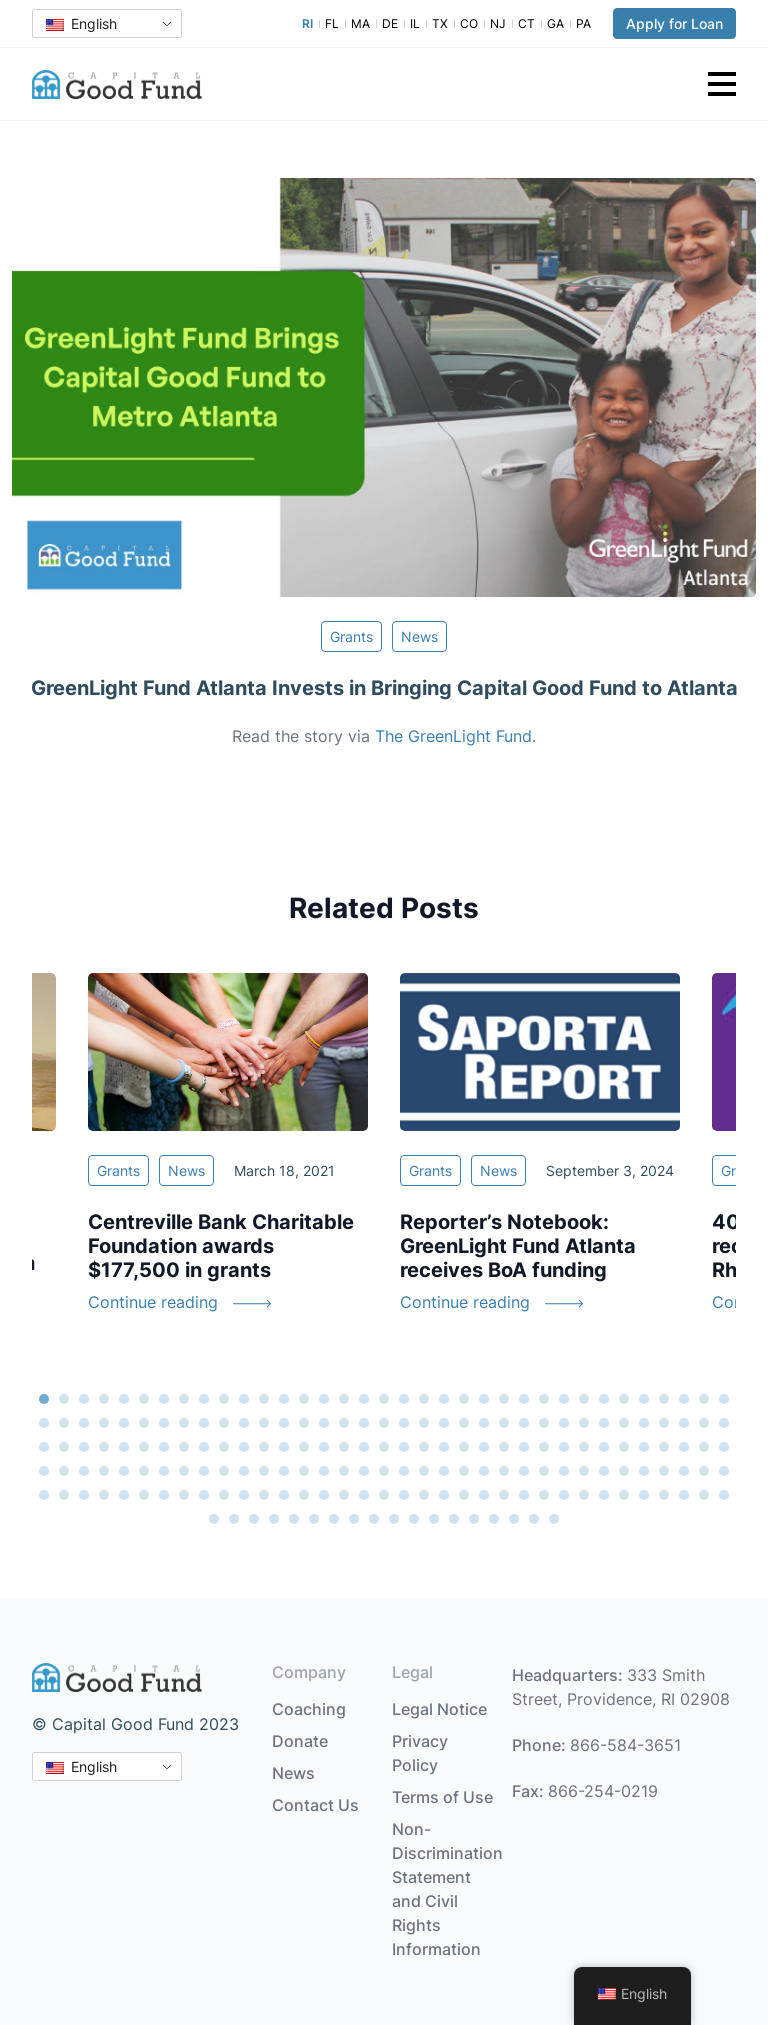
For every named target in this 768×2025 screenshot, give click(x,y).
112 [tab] (164, 1471)
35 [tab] (724, 1399)
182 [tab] (334, 1519)
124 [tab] (404, 1471)
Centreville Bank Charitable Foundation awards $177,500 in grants (221, 1246)
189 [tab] (474, 1519)
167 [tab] (564, 1495)
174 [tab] (704, 1495)
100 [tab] (624, 1447)
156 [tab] (344, 1495)
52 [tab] (364, 1423)
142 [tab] (64, 1495)
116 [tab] (244, 1471)
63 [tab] (584, 1423)
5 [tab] (124, 1399)
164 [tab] (504, 1495)
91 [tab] (444, 1447)
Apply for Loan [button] (674, 23)
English (81, 23)
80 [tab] (224, 1447)
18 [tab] (384, 1399)
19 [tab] (404, 1399)
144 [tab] (104, 1495)
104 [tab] (704, 1447)
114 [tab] (204, 1471)
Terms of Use (442, 1797)
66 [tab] (644, 1423)
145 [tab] (124, 1495)
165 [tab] (524, 1495)
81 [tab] (244, 1447)
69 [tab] (704, 1423)
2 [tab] (64, 1399)
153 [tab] (284, 1495)
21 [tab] (444, 1399)
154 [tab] (304, 1495)
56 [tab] (444, 1423)
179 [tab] (274, 1519)
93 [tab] (484, 1447)
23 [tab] (484, 1399)
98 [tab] (584, 1447)
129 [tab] (504, 1471)
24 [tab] (504, 1399)
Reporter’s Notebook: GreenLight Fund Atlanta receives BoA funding (518, 1246)
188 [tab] (454, 1519)
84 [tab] (304, 1447)
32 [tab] (664, 1399)
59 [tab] (504, 1423)
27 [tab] (564, 1399)
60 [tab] (524, 1423)
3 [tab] (84, 1399)
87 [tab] (364, 1447)
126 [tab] (444, 1471)
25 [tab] (524, 1399)
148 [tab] (184, 1495)
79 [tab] (204, 1447)
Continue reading (153, 1302)
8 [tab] (184, 1399)
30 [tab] (624, 1399)
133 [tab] (584, 1471)
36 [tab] (44, 1423)
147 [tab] (164, 1495)
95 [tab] (524, 1447)
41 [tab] (144, 1423)
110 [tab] (124, 1471)
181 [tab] (314, 1519)
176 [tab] (214, 1519)
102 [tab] (664, 1447)
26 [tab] (544, 1399)
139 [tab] (704, 1471)
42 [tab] (164, 1423)
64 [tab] (604, 1423)
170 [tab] (624, 1495)
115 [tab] (224, 1471)
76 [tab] (144, 1447)
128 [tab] (484, 1471)
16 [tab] (344, 1399)
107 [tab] (64, 1471)
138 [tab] (684, 1471)
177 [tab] (234, 1519)
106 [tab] (44, 1471)
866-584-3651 (625, 1745)
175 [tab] (724, 1495)
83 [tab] (284, 1447)
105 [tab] (724, 1447)
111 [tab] (144, 1471)
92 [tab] (464, 1447)
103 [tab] (684, 1447)
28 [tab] (584, 1399)
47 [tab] (264, 1423)
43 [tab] (184, 1423)
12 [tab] (264, 1399)
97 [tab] (564, 1447)
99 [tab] (604, 1447)
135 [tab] (624, 1471)
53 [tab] (384, 1423)
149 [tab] (204, 1495)
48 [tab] (284, 1423)
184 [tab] (374, 1519)
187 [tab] (434, 1519)
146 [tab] (144, 1495)
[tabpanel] (540, 1155)
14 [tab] (304, 1399)
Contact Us (315, 1805)
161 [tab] (444, 1495)
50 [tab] (324, 1423)
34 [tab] (704, 1399)
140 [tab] (724, 1471)
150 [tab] (224, 1495)
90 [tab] (424, 1447)
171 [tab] (644, 1495)
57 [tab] (464, 1423)
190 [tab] (494, 1519)
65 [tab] (624, 1423)
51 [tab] (344, 1423)
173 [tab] (684, 1495)
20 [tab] (424, 1399)
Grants (351, 636)
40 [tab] (124, 1423)
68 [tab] (684, 1423)
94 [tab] (504, 1447)
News (419, 636)
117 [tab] (264, 1471)
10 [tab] (224, 1399)
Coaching (309, 1709)
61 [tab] (544, 1423)
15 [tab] (324, 1399)
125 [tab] (424, 1471)
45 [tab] (224, 1423)
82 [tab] (264, 1447)
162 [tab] (464, 1495)
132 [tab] (564, 1471)
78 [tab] (184, 1447)
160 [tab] (424, 1495)
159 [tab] (404, 1495)
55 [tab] (424, 1423)
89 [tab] (404, 1447)
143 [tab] (84, 1495)
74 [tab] (104, 1447)
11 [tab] (244, 1399)
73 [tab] (84, 1447)
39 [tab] (104, 1423)
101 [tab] (644, 1447)
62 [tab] (564, 1423)
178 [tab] (254, 1519)
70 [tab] (724, 1423)
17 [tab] (364, 1399)
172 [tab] (664, 1495)
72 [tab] (64, 1447)
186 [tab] (414, 1519)
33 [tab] (684, 1399)
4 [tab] (104, 1399)
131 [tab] (544, 1471)
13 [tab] (284, 1399)
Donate (300, 1741)
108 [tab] (84, 1471)
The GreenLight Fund (453, 736)
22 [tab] (464, 1399)
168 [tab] (584, 1495)
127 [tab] (464, 1471)
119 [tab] (304, 1471)
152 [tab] (264, 1495)
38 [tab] (84, 1423)
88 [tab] (384, 1447)
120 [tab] (324, 1471)
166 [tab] (544, 1495)
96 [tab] (544, 1447)
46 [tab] (244, 1423)
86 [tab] (344, 1447)
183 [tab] (354, 1519)
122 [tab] (364, 1471)
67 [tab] (664, 1423)
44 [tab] (204, 1423)
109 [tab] (104, 1471)
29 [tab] (604, 1399)
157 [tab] (364, 1495)
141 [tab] (44, 1495)
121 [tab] (344, 1471)
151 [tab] (244, 1495)
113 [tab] (184, 1471)
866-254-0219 (603, 1791)
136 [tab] (644, 1471)
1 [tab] (44, 1399)
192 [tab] (534, 1519)
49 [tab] (304, 1423)
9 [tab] (204, 1399)
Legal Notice (439, 1709)
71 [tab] (44, 1447)
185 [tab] (394, 1519)
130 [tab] (524, 1471)
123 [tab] (384, 1471)
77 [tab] (164, 1447)
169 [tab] (604, 1495)
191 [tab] (514, 1519)
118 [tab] (284, 1471)
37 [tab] (64, 1423)
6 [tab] (144, 1399)
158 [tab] (384, 1495)
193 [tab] (554, 1519)
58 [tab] (484, 1423)
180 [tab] (294, 1519)
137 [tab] (664, 1471)
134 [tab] (604, 1471)
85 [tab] (324, 1447)
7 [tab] (164, 1399)
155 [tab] (324, 1495)
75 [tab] (124, 1447)
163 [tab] (484, 1495)
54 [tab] (404, 1423)
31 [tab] (644, 1399)
